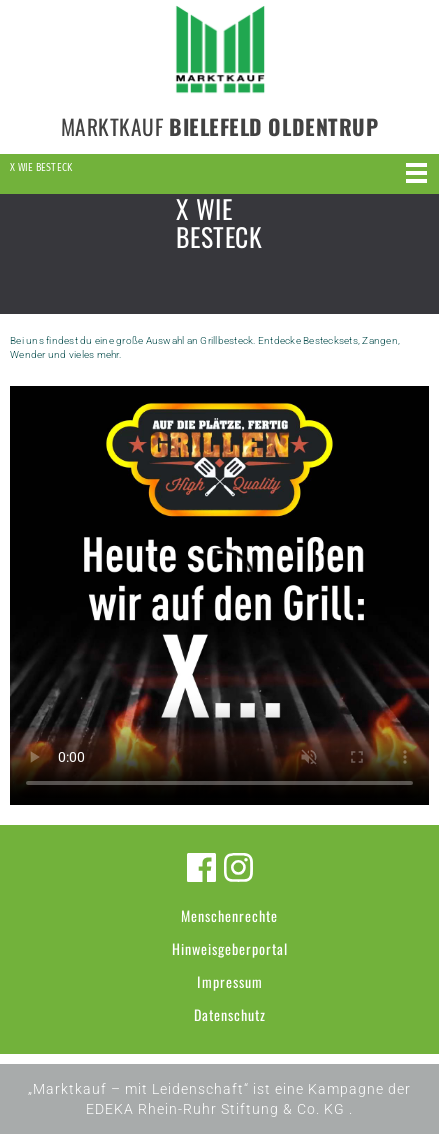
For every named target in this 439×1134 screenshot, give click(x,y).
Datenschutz (230, 1014)
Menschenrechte (229, 915)
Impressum (230, 981)
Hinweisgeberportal (230, 948)
